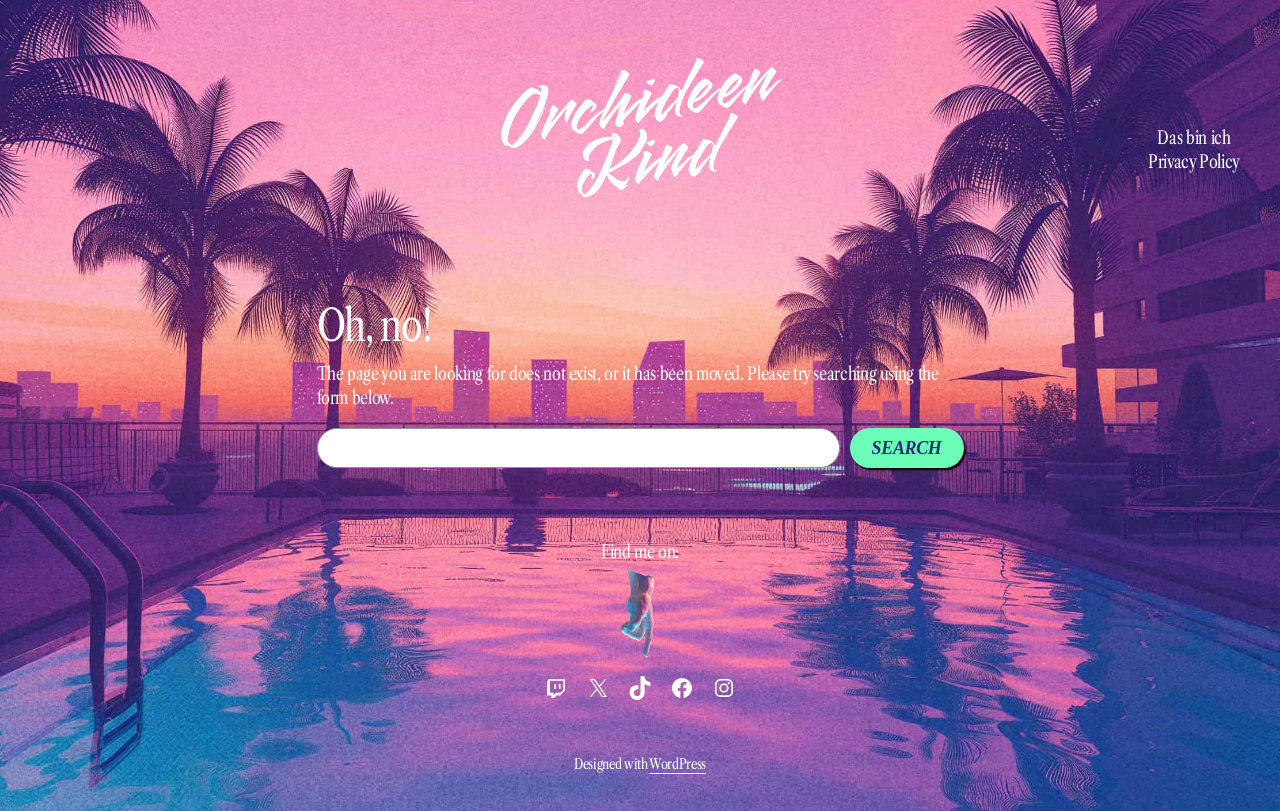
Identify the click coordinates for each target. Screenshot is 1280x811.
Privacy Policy (1194, 162)
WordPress (677, 764)
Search (907, 448)
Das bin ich (1193, 138)
